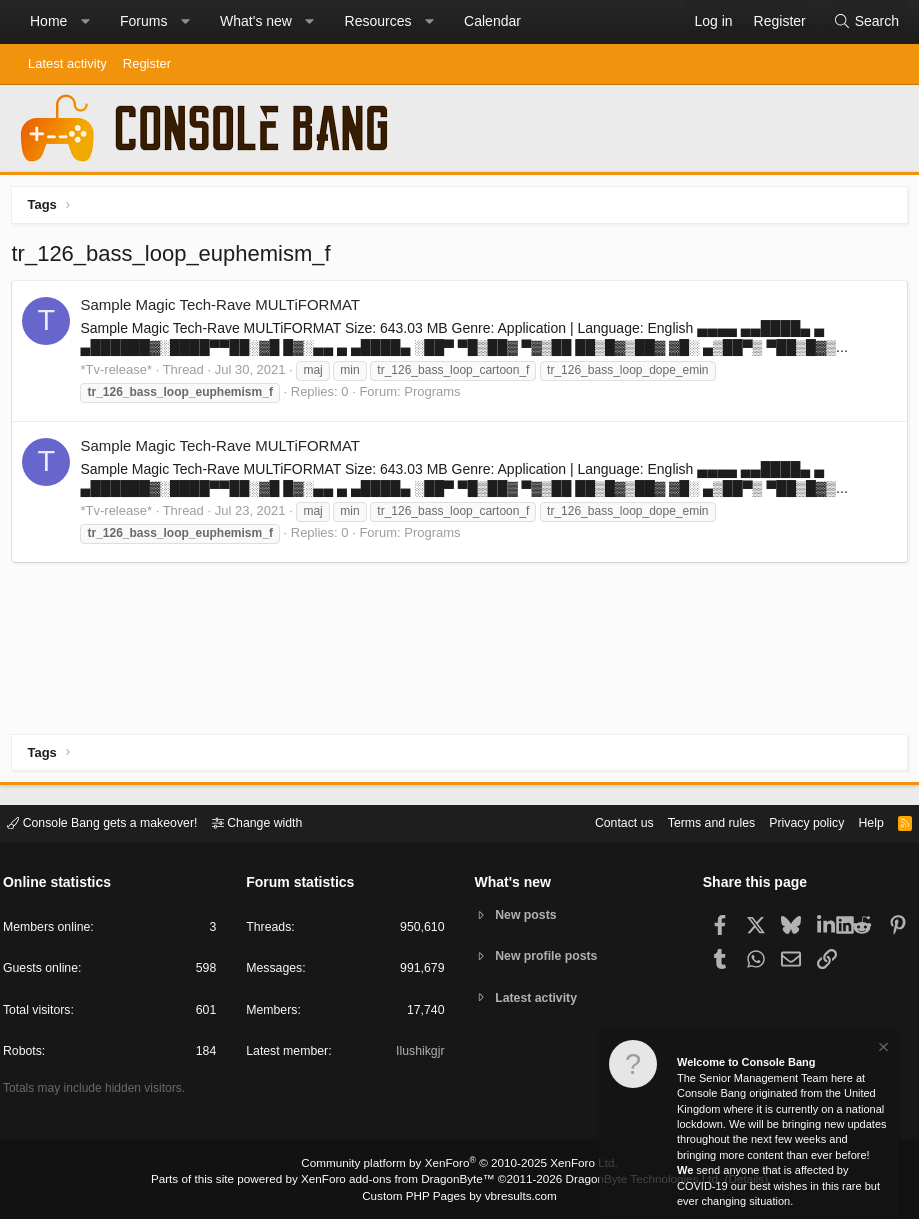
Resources (378, 21)
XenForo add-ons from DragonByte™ (401, 1180)
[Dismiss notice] (882, 1049)
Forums (143, 21)
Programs (436, 395)
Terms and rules (694, 822)
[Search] (866, 22)
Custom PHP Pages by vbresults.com (459, 1196)
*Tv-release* (120, 373)
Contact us (602, 822)
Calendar (492, 21)
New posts (528, 914)
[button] (85, 22)
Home (48, 21)
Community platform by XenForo (460, 1165)
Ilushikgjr (418, 1053)
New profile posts (550, 956)
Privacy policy (794, 822)
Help (862, 822)
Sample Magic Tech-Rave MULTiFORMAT (224, 308)
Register (147, 63)
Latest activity (67, 63)
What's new (256, 21)
